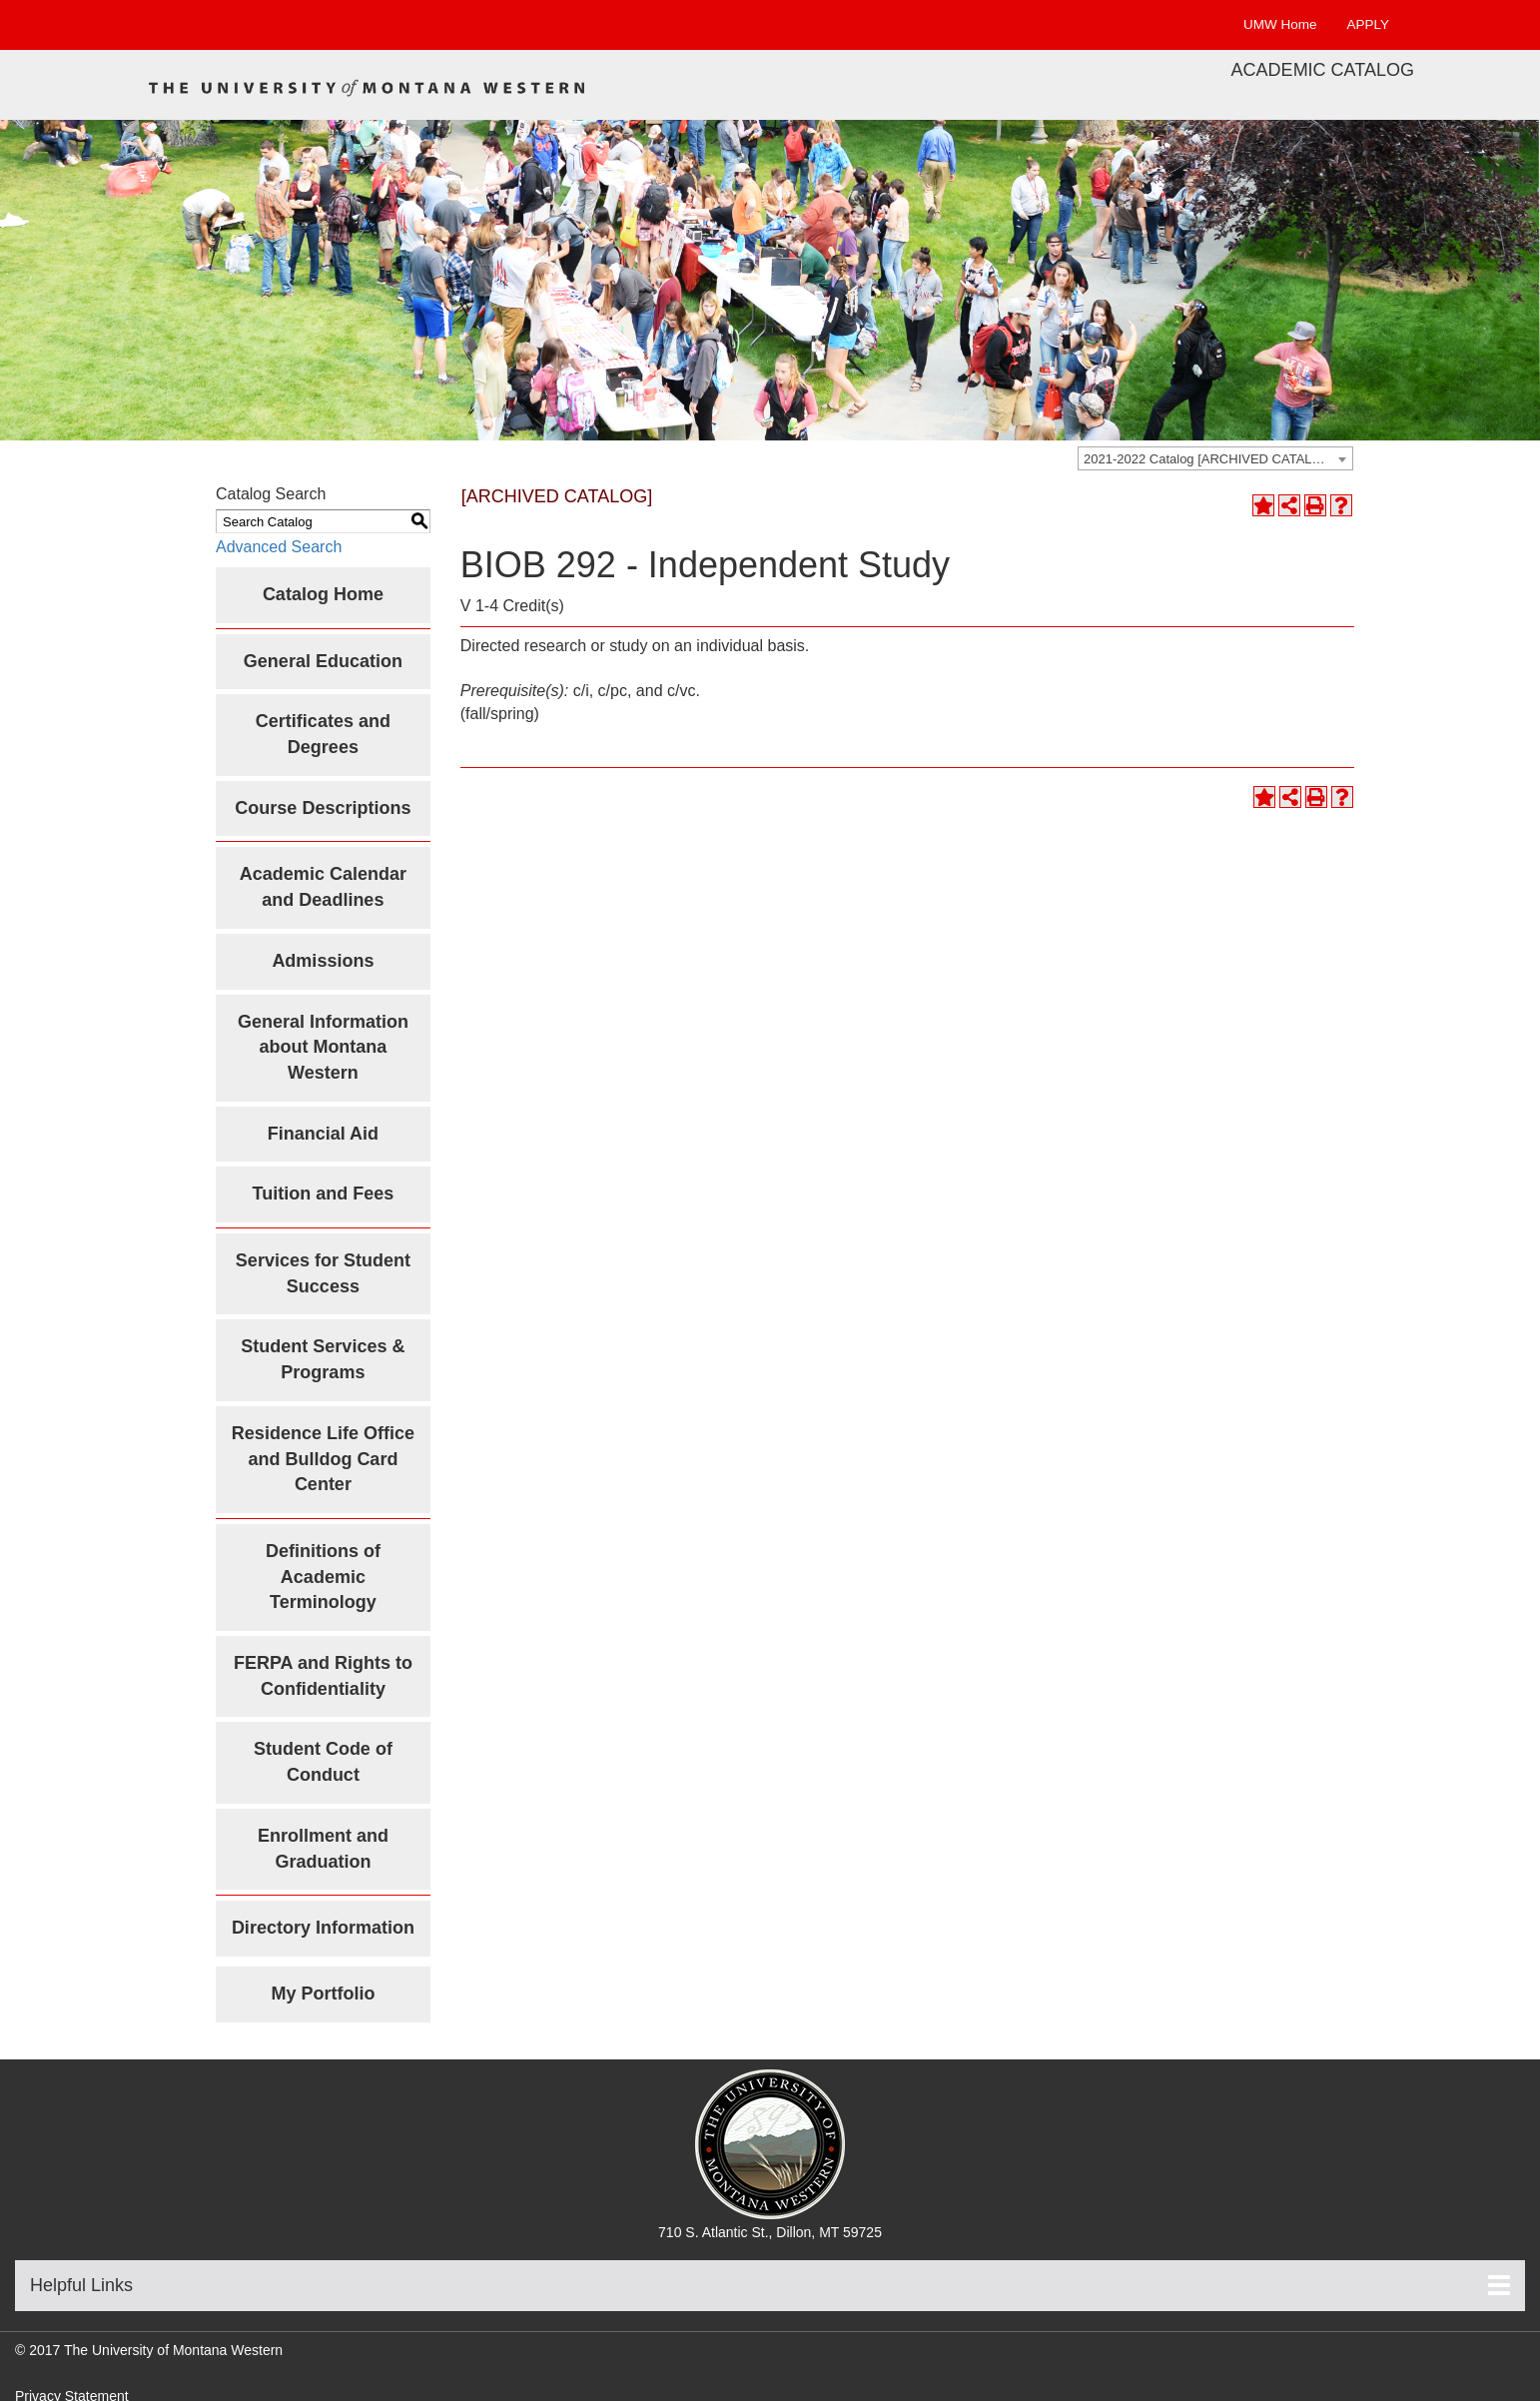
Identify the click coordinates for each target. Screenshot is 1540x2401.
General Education (323, 661)
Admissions (323, 961)
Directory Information (323, 1928)
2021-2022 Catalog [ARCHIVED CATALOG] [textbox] (1209, 458)
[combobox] (1215, 458)
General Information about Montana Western (323, 1047)
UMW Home (1280, 24)
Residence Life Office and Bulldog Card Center (323, 1458)
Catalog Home (323, 594)
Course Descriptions (322, 808)
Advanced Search (279, 546)
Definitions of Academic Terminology (323, 1576)
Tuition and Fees (323, 1193)
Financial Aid (323, 1134)
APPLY (1367, 24)
